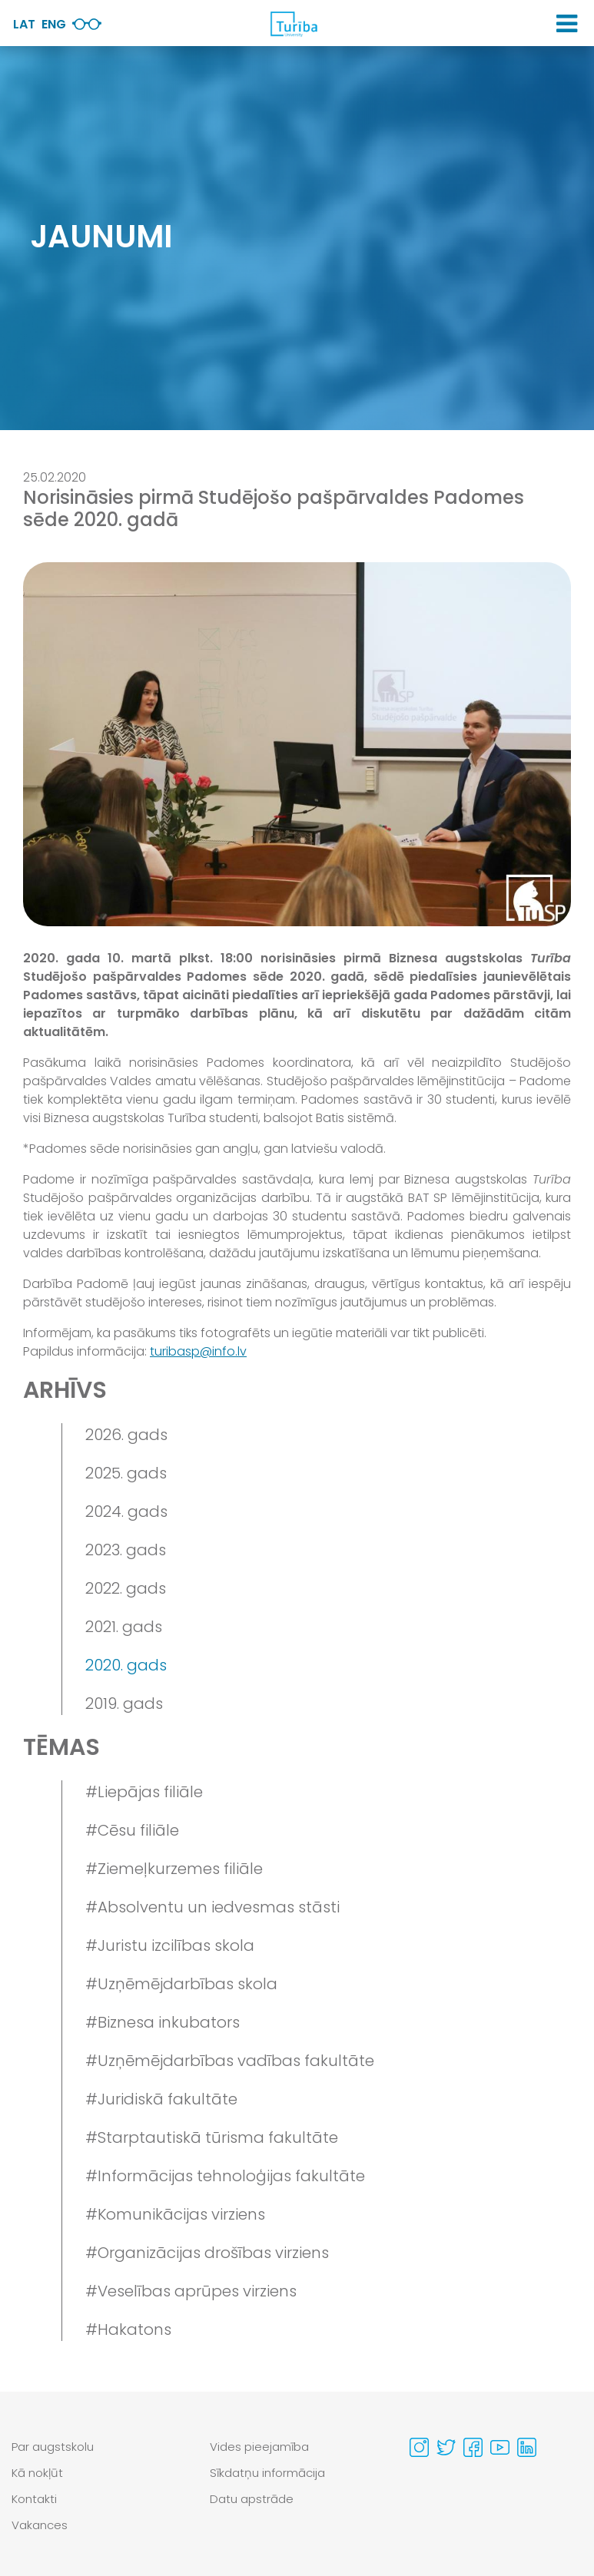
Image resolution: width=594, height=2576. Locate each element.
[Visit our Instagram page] (419, 2447)
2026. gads (126, 1434)
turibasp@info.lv (198, 1351)
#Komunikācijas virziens (175, 2214)
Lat (24, 24)
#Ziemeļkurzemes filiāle (174, 1868)
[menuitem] (99, 2447)
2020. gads (126, 1665)
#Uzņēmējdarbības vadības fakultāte (229, 2060)
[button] (566, 23)
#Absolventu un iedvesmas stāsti (212, 1907)
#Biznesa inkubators (162, 2022)
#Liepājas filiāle (144, 1792)
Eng (53, 24)
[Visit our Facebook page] (473, 2447)
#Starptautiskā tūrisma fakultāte (211, 2137)
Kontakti (34, 2499)
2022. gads (125, 1588)
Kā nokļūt (37, 2473)
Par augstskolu (53, 2447)
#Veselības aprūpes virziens (191, 2291)
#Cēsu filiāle (132, 1830)
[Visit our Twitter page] (446, 2447)
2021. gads (123, 1626)
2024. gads (126, 1511)
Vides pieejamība (259, 2447)
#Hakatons (128, 2329)
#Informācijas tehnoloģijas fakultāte (225, 2176)
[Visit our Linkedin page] (526, 2447)
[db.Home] (293, 24)
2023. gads (125, 1550)
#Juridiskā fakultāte (161, 2099)
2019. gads (124, 1703)
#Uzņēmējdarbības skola (181, 1984)
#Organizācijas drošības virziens (207, 2252)
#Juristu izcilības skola (169, 1945)
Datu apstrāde (252, 2499)
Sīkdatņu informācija (267, 2473)
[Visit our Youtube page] (499, 2447)
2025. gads (126, 1473)
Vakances (40, 2525)
